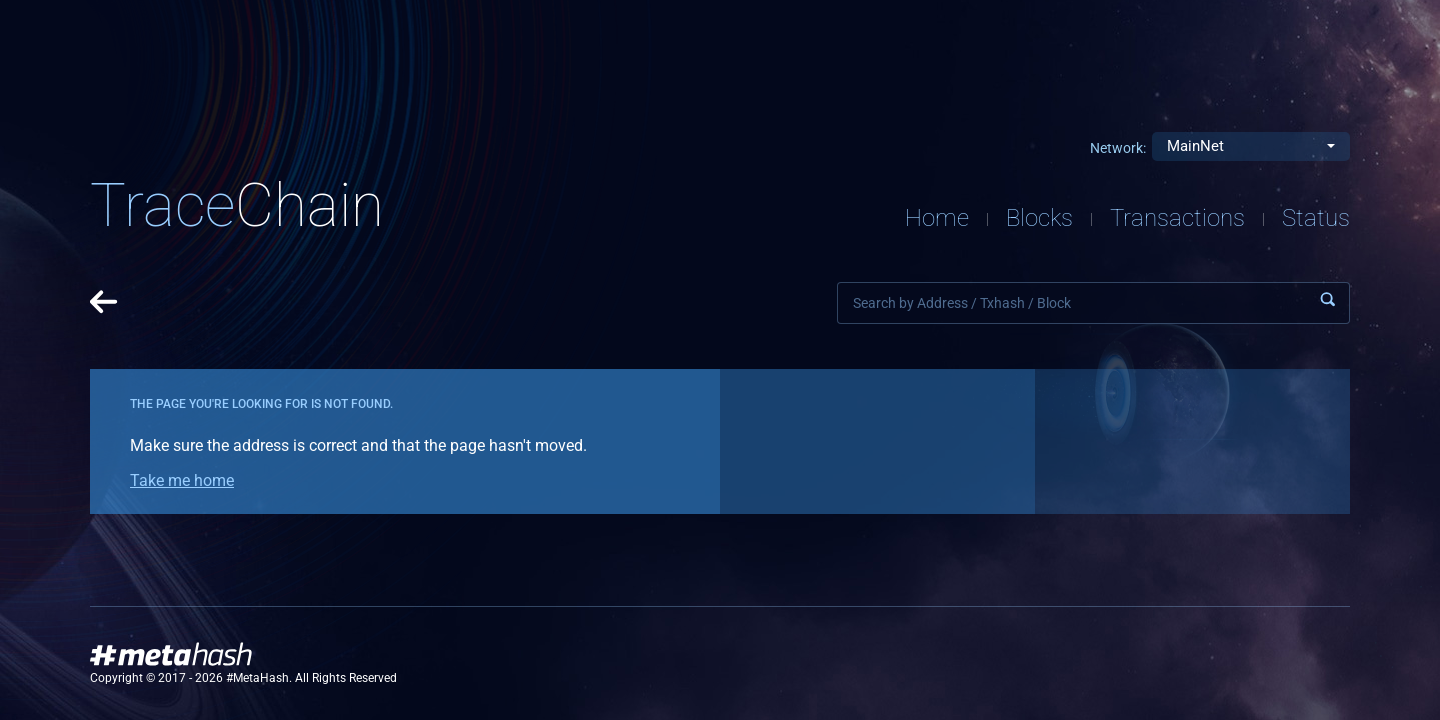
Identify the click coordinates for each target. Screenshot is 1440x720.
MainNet (1195, 146)
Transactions (1177, 218)
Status (1316, 218)
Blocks (1039, 218)
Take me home (182, 480)
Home (937, 218)
